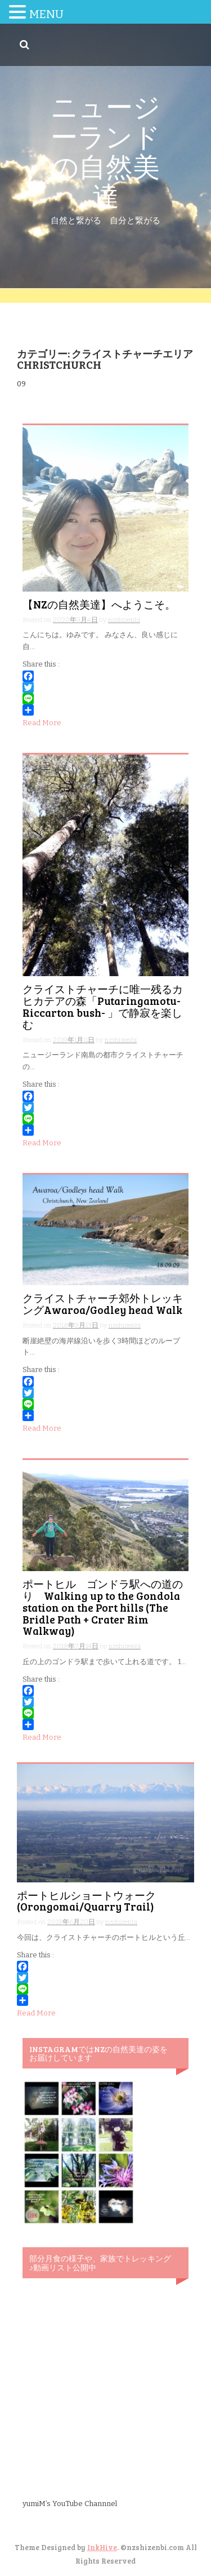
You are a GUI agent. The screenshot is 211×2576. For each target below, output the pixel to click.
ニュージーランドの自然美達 (105, 150)
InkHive (102, 2547)
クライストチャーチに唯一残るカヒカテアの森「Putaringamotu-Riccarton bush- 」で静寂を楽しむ (103, 1006)
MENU (46, 14)
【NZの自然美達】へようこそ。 (99, 604)
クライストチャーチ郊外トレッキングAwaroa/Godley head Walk (103, 1304)
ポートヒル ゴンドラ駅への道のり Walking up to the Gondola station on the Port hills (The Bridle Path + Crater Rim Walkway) (103, 1607)
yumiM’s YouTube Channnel (70, 2503)
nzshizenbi (124, 620)
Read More (42, 722)
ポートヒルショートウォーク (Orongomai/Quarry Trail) (92, 1901)
